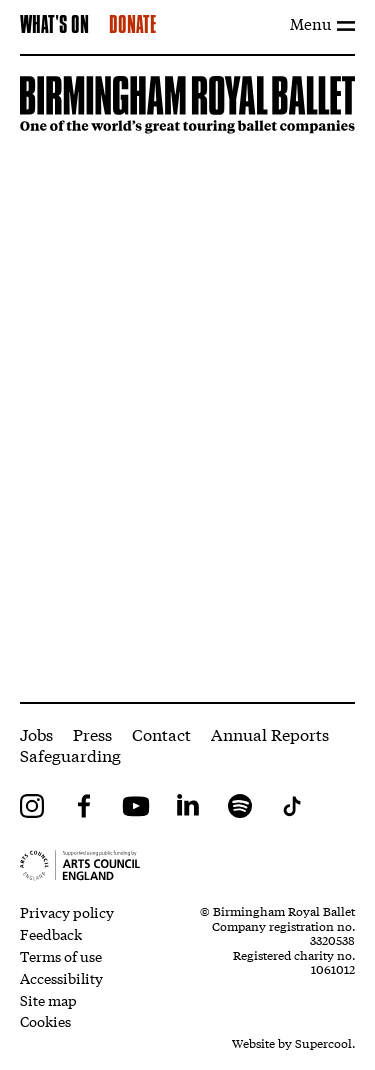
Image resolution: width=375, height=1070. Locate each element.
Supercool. (325, 1043)
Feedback (51, 934)
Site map (48, 1000)
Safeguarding (70, 754)
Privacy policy (67, 912)
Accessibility (61, 978)
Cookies (45, 1021)
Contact (161, 733)
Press (92, 733)
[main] (187, 379)
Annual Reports (270, 733)
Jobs (36, 733)
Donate (132, 26)
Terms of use (61, 956)
